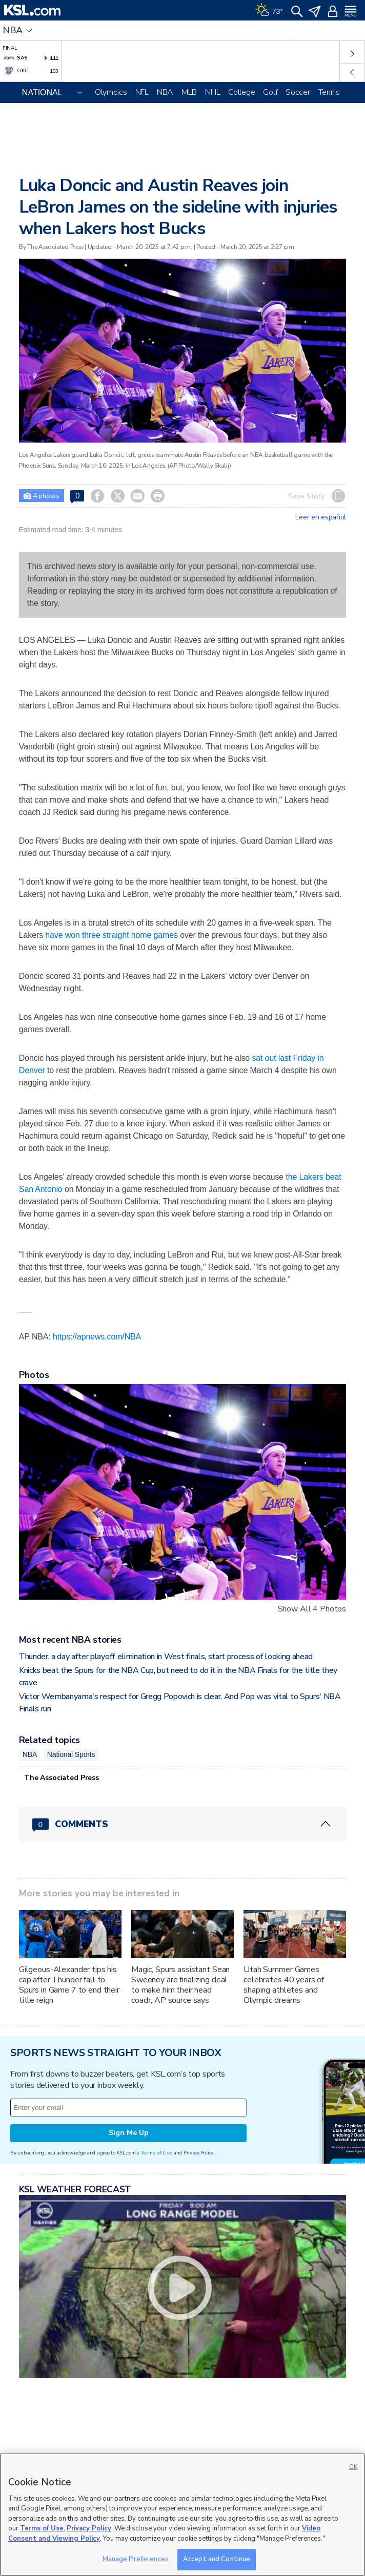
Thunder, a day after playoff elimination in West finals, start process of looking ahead (166, 1656)
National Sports (71, 1754)
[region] (182, 2514)
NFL (142, 92)
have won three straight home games (111, 935)
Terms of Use (156, 2152)
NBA (165, 92)
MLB (189, 92)
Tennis (329, 92)
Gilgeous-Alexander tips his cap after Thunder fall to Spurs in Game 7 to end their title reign (69, 1985)
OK (353, 2467)
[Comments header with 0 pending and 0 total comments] (182, 1824)
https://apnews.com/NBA (97, 1336)
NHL (212, 92)
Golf (270, 92)
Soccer (298, 92)
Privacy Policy (198, 2152)
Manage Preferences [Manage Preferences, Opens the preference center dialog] (136, 2559)
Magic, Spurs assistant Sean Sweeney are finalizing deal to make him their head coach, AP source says (180, 1985)
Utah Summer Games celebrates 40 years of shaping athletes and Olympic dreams (284, 1985)
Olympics (111, 92)
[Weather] (269, 10)
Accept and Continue (216, 2559)
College (241, 92)
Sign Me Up (129, 2133)
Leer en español (320, 517)
